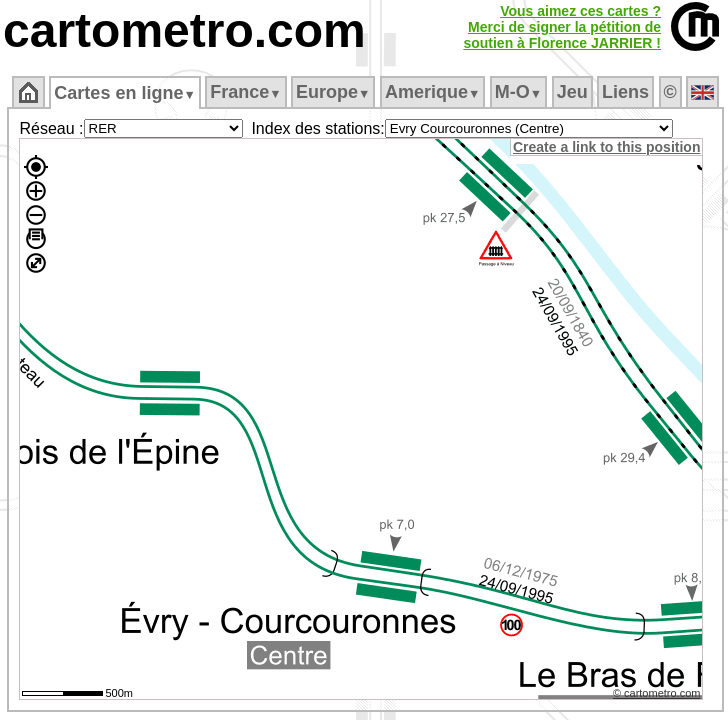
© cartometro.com (657, 693)
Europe (333, 92)
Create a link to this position (606, 147)
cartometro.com (184, 30)
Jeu (572, 92)
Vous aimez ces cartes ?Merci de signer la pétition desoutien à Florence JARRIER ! (562, 27)
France (245, 92)
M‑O (518, 92)
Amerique (432, 92)
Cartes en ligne (124, 93)
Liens (625, 92)
